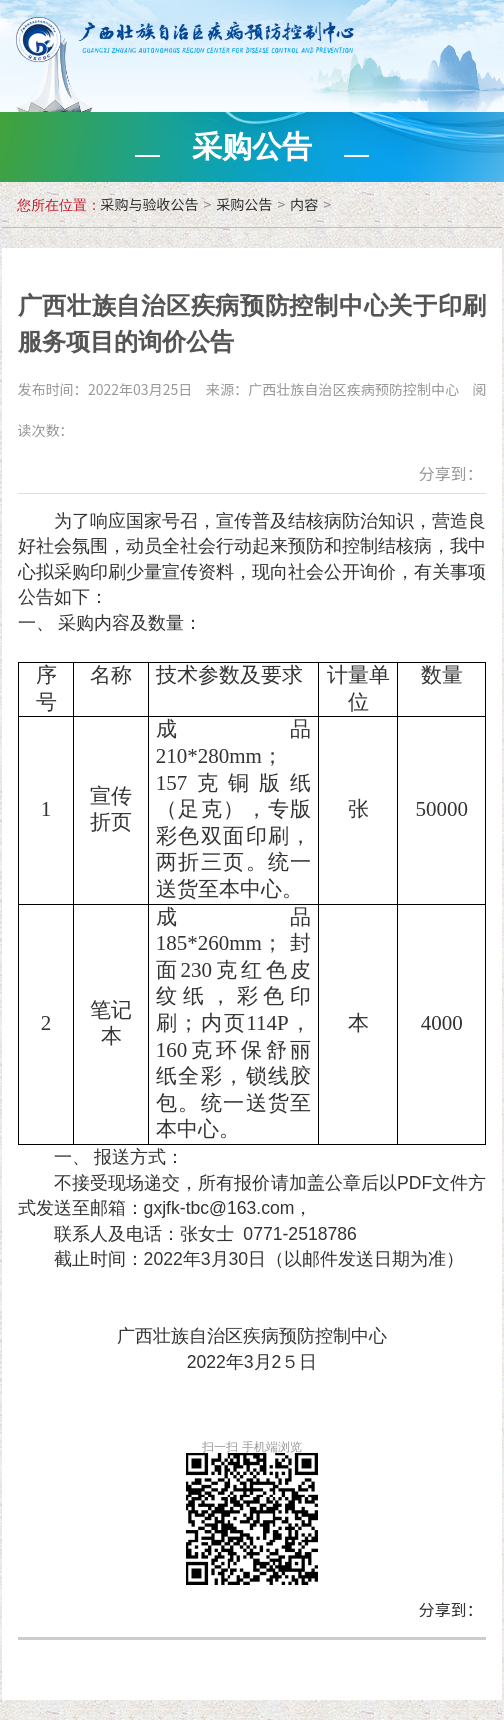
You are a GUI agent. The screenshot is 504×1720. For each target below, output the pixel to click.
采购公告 (244, 204)
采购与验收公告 (150, 204)
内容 (304, 204)
